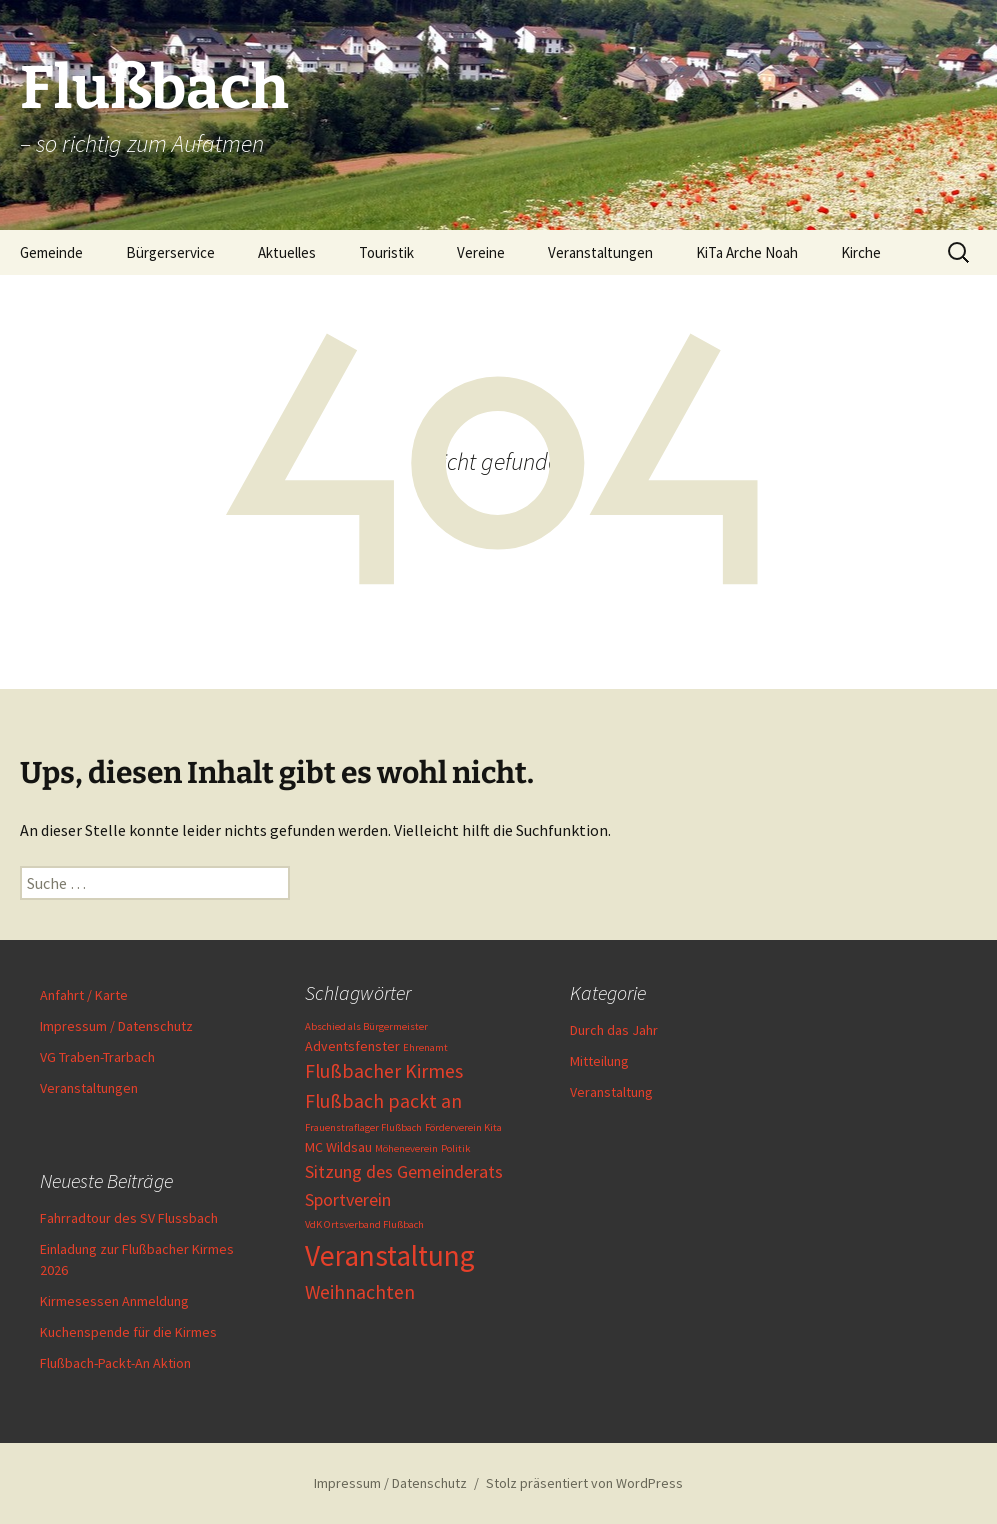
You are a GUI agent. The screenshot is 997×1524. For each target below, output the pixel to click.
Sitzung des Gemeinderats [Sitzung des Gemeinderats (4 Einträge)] (404, 1171)
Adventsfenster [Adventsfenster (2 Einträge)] (352, 1046)
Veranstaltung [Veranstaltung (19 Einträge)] (390, 1255)
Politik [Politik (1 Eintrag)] (456, 1148)
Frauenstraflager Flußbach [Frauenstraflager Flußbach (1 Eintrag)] (363, 1127)
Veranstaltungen (600, 252)
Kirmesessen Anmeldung (114, 1301)
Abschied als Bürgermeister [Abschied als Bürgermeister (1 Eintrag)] (366, 1026)
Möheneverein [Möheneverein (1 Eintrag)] (406, 1148)
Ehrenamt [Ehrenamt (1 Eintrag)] (425, 1047)
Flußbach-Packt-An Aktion (115, 1363)
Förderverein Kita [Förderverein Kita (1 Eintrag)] (463, 1127)
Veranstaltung (611, 1092)
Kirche (861, 252)
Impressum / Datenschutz (116, 1026)
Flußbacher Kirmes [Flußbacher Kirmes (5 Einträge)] (384, 1071)
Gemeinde (51, 252)
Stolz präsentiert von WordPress (584, 1483)
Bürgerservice (170, 252)
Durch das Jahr (614, 1030)
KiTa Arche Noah (747, 252)
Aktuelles (287, 252)
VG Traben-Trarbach (97, 1057)
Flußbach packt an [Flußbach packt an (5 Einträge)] (383, 1101)
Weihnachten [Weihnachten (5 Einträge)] (360, 1292)
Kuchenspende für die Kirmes (128, 1332)
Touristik (386, 252)
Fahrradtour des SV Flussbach (129, 1218)
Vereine (481, 252)
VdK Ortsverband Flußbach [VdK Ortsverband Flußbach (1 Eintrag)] (364, 1224)
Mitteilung (599, 1061)
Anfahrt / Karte (84, 995)
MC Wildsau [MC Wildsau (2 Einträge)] (338, 1147)
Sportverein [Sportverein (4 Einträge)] (348, 1199)
